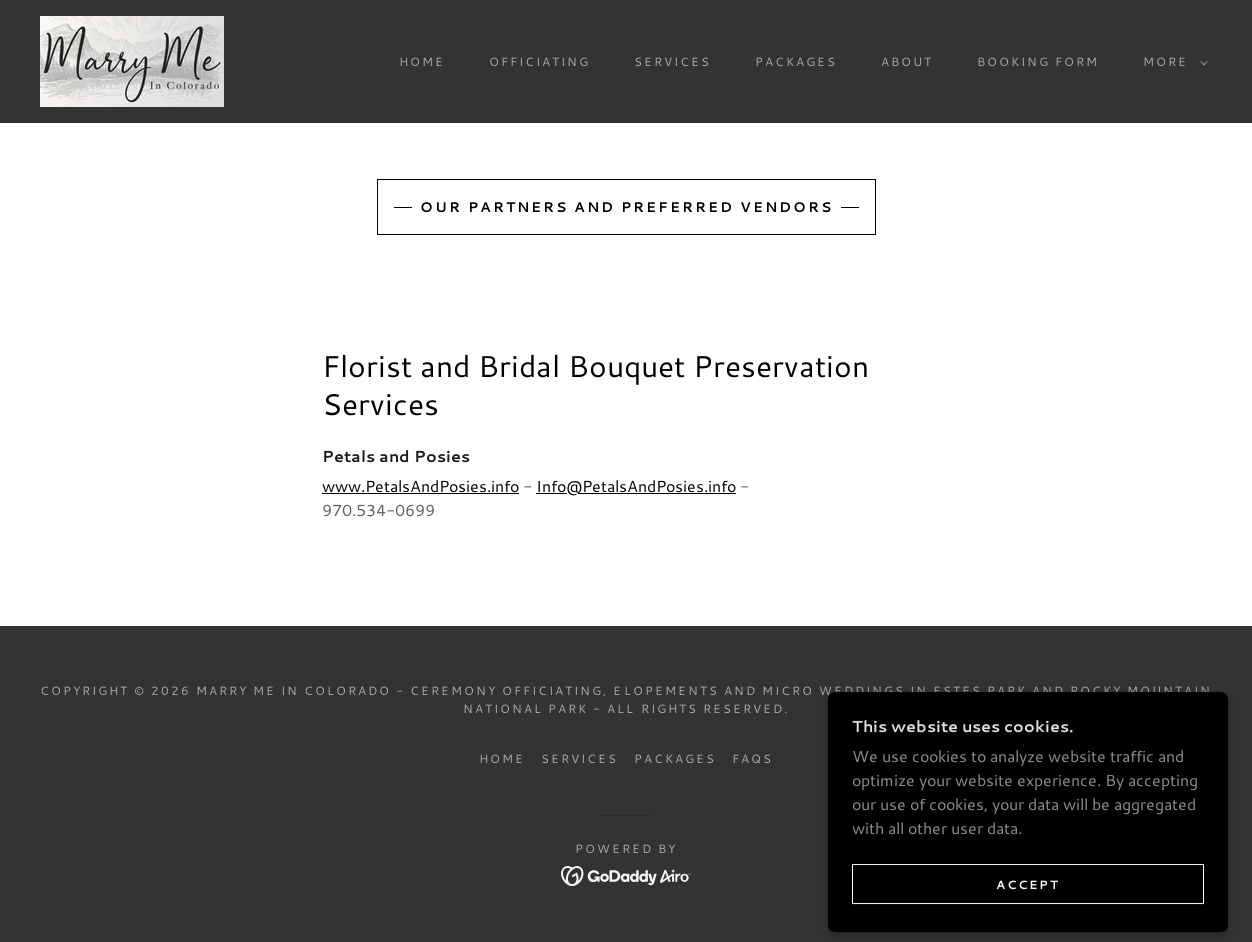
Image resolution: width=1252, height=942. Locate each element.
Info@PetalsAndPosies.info (636, 485)
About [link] (907, 61)
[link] (132, 58)
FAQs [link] (752, 758)
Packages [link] (796, 61)
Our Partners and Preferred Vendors (626, 207)
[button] (1171, 62)
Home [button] (502, 758)
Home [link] (422, 61)
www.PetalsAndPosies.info (420, 485)
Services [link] (672, 61)
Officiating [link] (539, 61)
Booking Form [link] (1038, 61)
